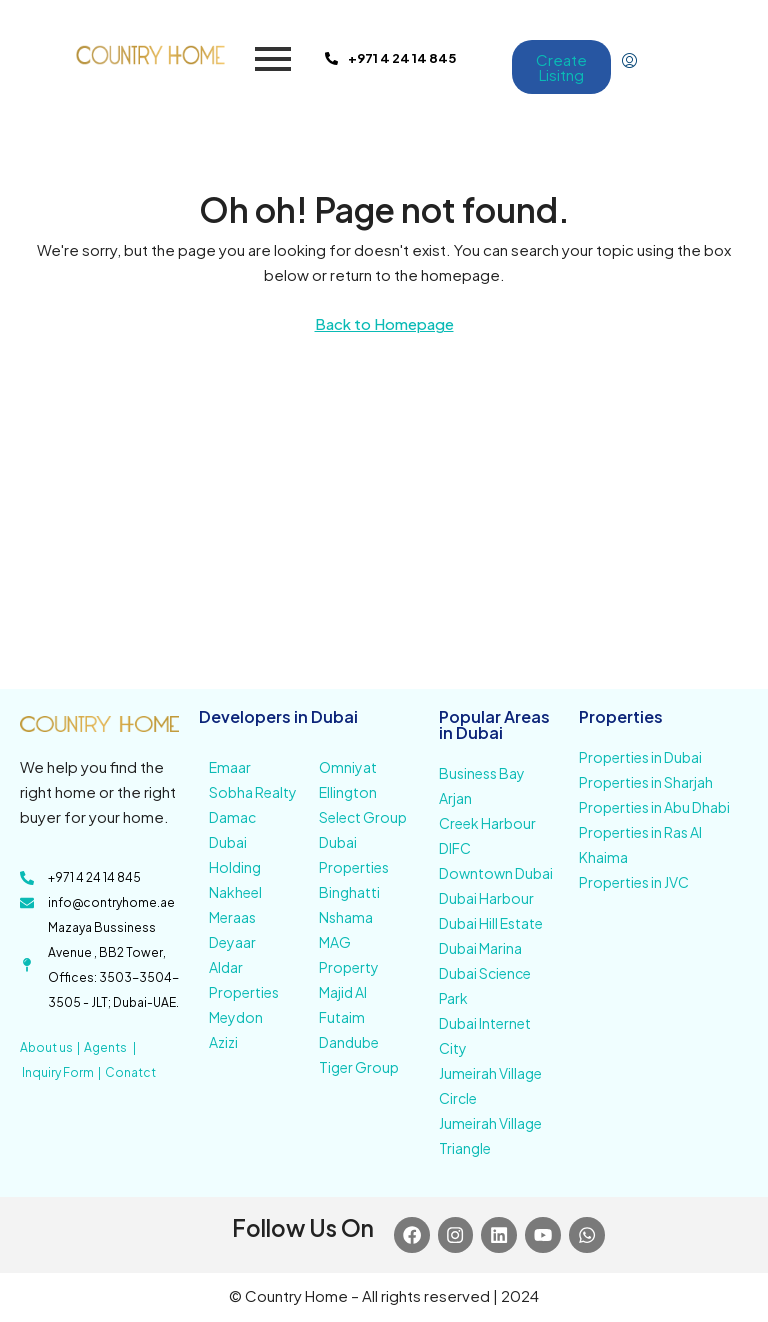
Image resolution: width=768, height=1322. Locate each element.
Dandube (349, 1042)
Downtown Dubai (496, 873)
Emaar (230, 767)
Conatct (130, 1072)
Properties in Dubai (640, 757)
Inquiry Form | (63, 1072)
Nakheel (235, 892)
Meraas (232, 917)
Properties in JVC (634, 882)
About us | (52, 1047)
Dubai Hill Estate (491, 923)
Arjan (455, 798)
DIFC (455, 848)
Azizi (223, 1042)
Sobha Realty (253, 792)
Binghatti (349, 892)
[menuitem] (629, 61)
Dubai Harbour (486, 898)
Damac (232, 817)
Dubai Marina (480, 948)
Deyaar (232, 942)
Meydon (236, 1017)
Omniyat (348, 767)
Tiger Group (359, 1067)
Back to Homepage (384, 323)
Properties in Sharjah (646, 782)
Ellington (348, 792)
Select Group (363, 817)
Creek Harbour (487, 823)
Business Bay (482, 773)
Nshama (346, 917)
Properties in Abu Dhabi (654, 807)
